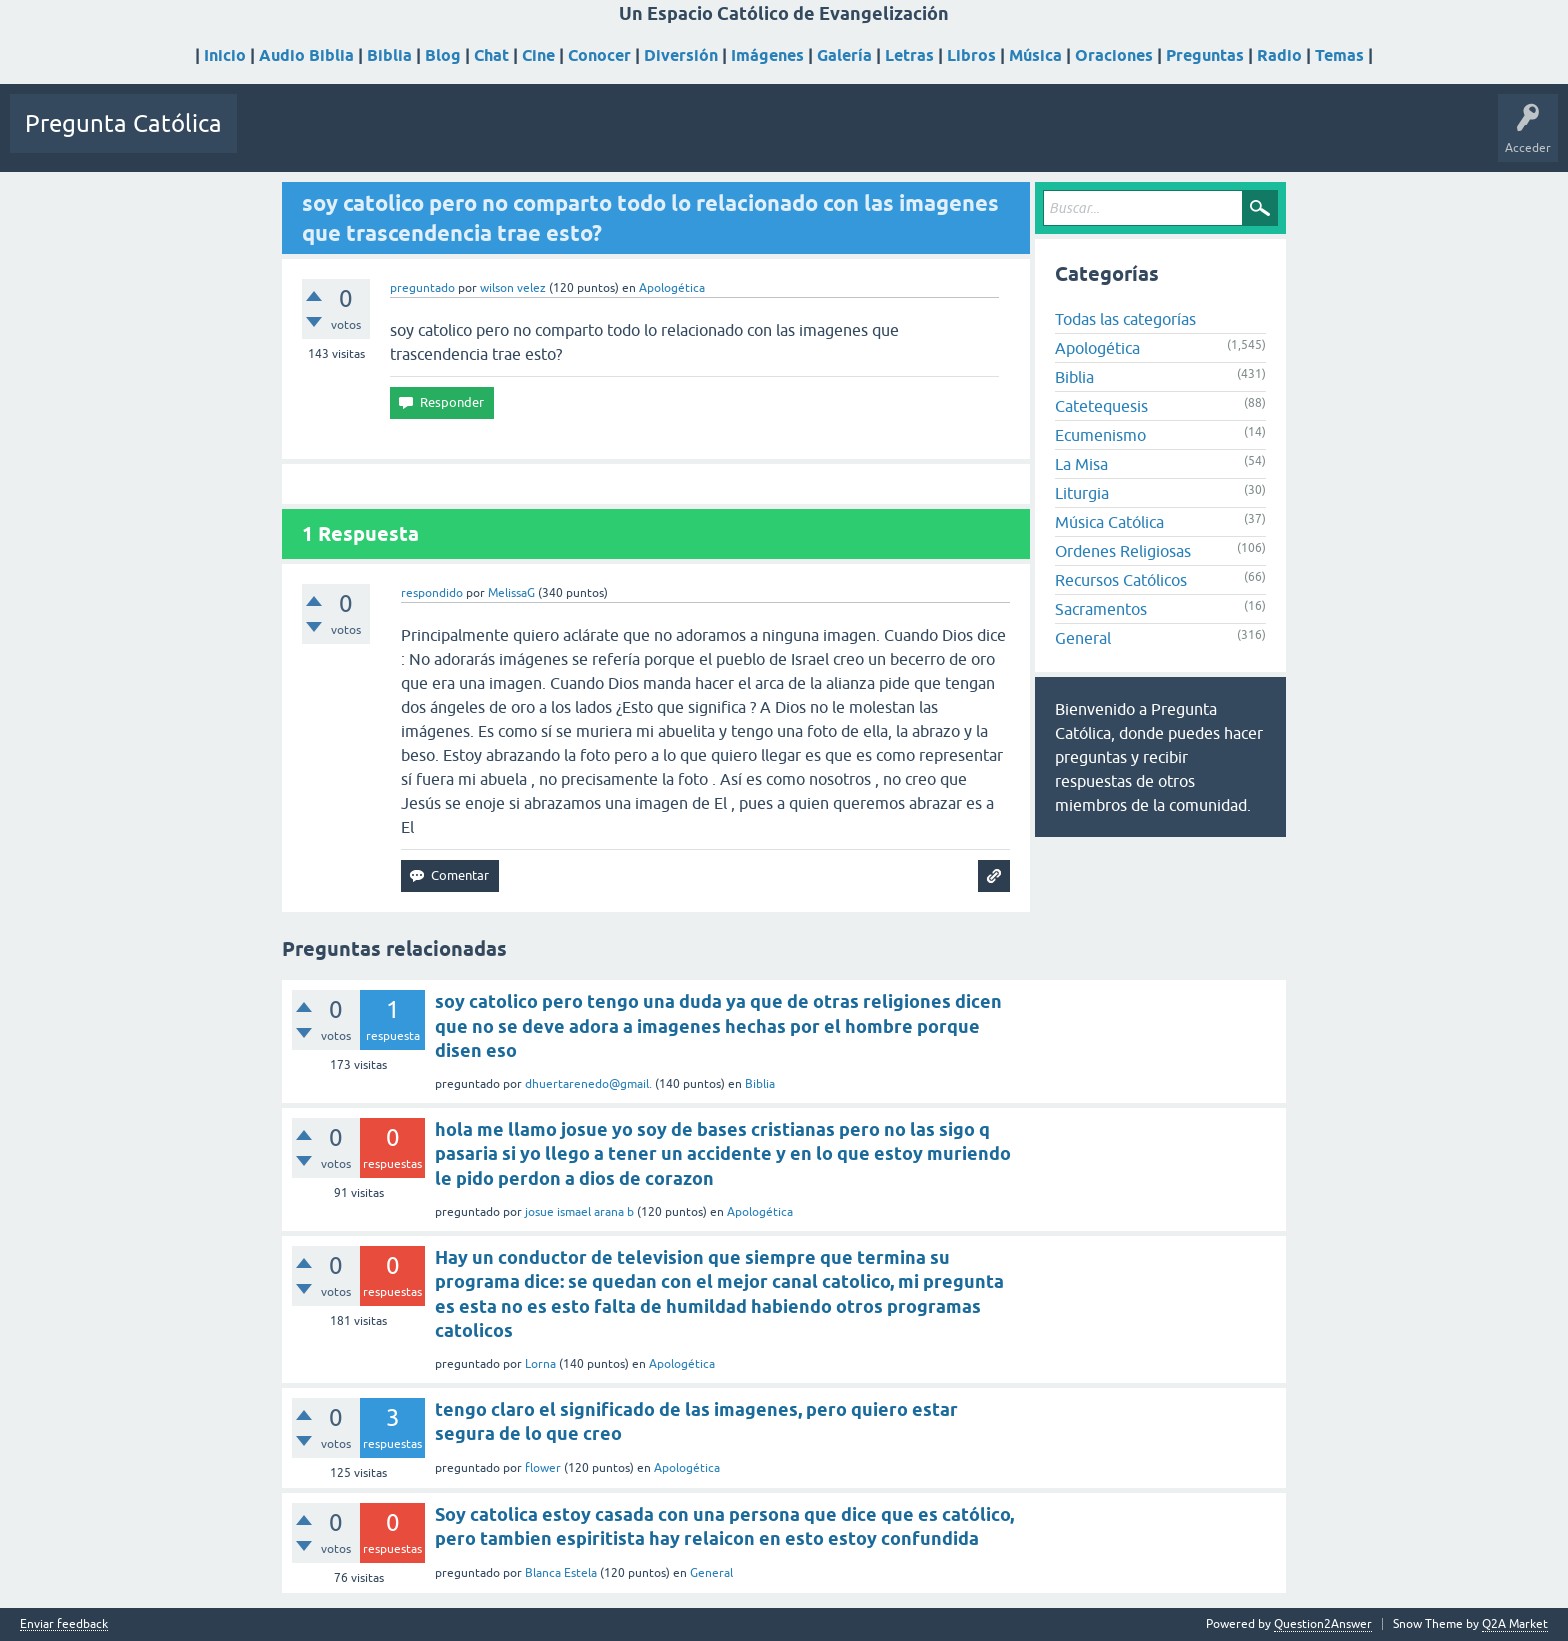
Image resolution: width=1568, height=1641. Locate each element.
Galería (844, 55)
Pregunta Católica (123, 123)
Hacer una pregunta (623, 138)
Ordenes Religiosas (1123, 551)
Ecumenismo (1100, 435)
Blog (443, 55)
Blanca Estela (561, 1573)
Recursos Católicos (1121, 580)
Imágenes (767, 55)
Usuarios (522, 138)
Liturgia (1082, 493)
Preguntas (1205, 55)
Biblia (389, 55)
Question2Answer (1323, 1624)
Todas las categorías (1125, 319)
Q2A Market (1515, 1624)
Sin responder (367, 138)
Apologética (672, 288)
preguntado (422, 288)
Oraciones (1114, 55)
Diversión (681, 55)
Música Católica (1109, 522)
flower (543, 1468)
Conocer (599, 55)
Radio (1279, 55)
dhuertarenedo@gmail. (588, 1084)
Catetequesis (1101, 406)
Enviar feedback (64, 1624)
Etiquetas (452, 138)
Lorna (540, 1364)
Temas (1339, 55)
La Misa (1081, 464)
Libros (971, 55)
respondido (432, 593)
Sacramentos (1101, 609)
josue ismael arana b (579, 1212)
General (1083, 638)
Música (1035, 55)
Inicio (225, 55)
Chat (491, 55)
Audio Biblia (306, 55)
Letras (909, 55)
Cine (538, 55)
